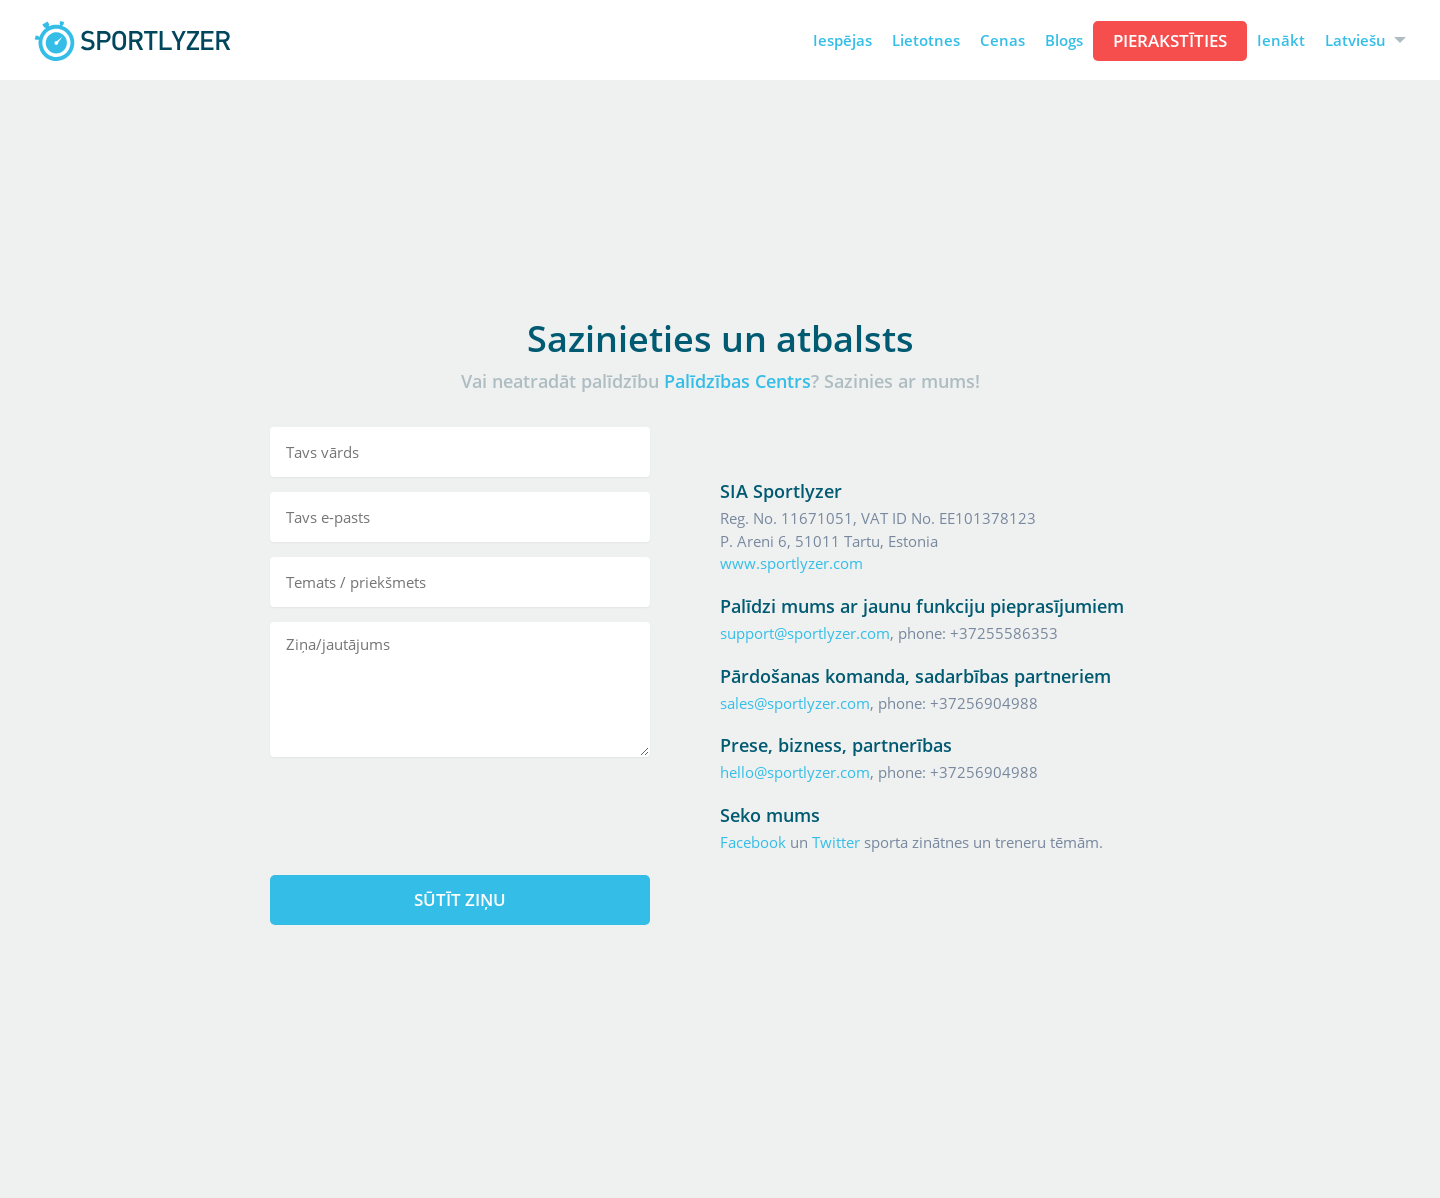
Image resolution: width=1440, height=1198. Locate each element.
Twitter (836, 842)
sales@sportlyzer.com (795, 703)
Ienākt (1281, 40)
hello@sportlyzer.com (795, 772)
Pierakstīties (1170, 40)
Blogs (1064, 40)
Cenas (1002, 40)
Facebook (753, 842)
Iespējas (842, 40)
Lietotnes (926, 40)
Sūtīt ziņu (460, 899)
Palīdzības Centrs (737, 380)
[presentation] (460, 811)
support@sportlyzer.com (805, 633)
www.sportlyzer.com (791, 563)
